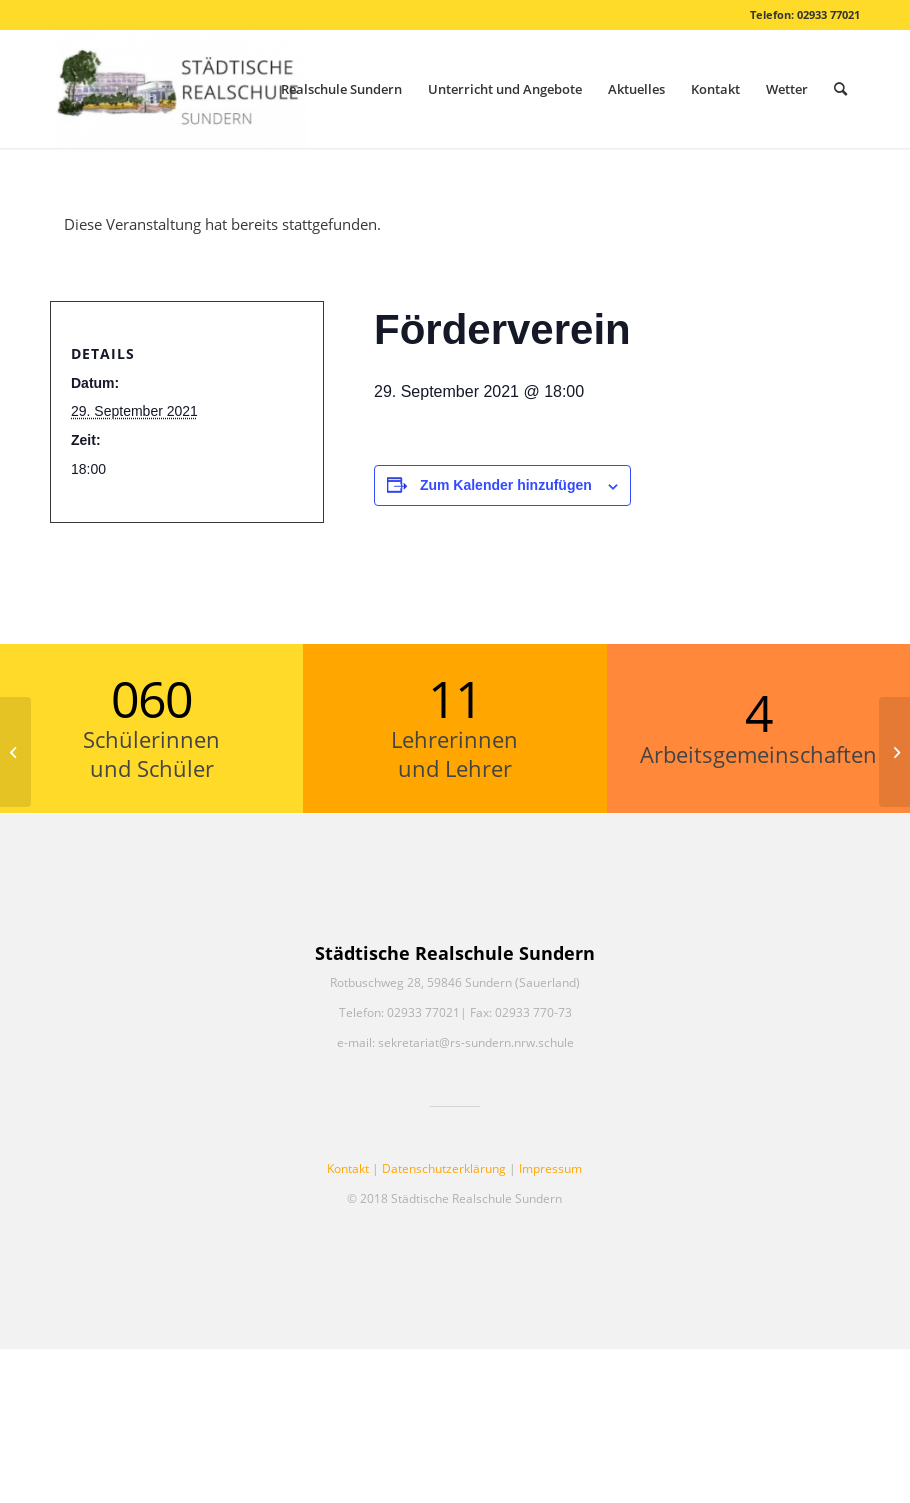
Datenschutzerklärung (444, 1168)
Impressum (550, 1168)
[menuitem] (341, 89)
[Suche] (840, 89)
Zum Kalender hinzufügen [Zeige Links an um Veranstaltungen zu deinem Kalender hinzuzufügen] (506, 485)
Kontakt (348, 1168)
